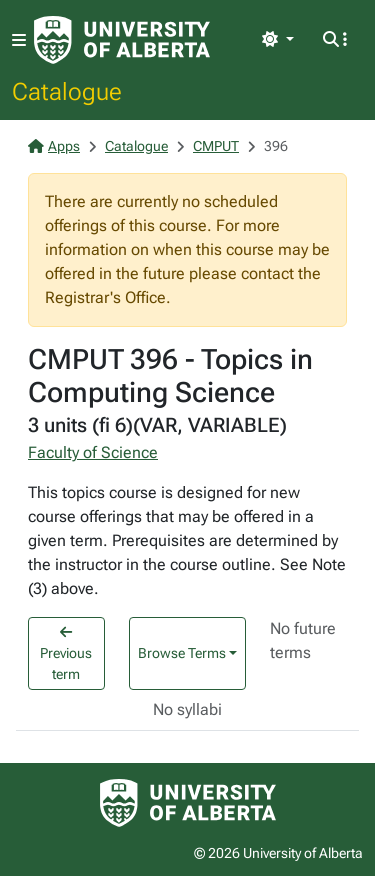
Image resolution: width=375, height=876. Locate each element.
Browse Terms (182, 653)
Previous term (66, 653)
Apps (54, 146)
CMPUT (216, 146)
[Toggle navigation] (19, 40)
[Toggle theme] (278, 40)
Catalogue (67, 91)
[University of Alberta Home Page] (122, 40)
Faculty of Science (93, 452)
